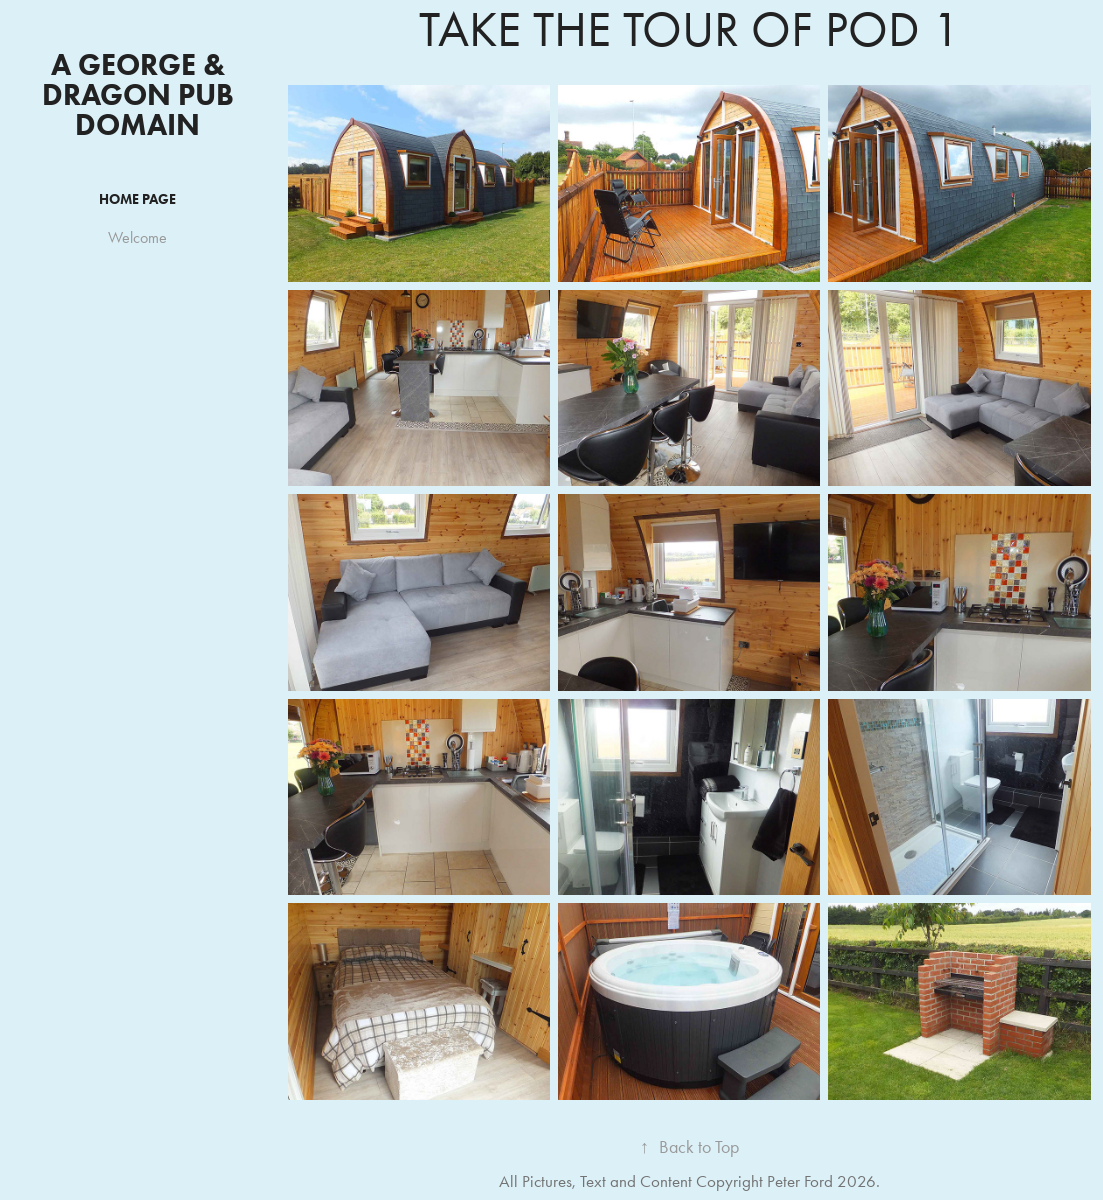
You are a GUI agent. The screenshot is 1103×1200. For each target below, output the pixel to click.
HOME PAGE (137, 199)
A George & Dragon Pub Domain (141, 94)
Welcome (137, 237)
